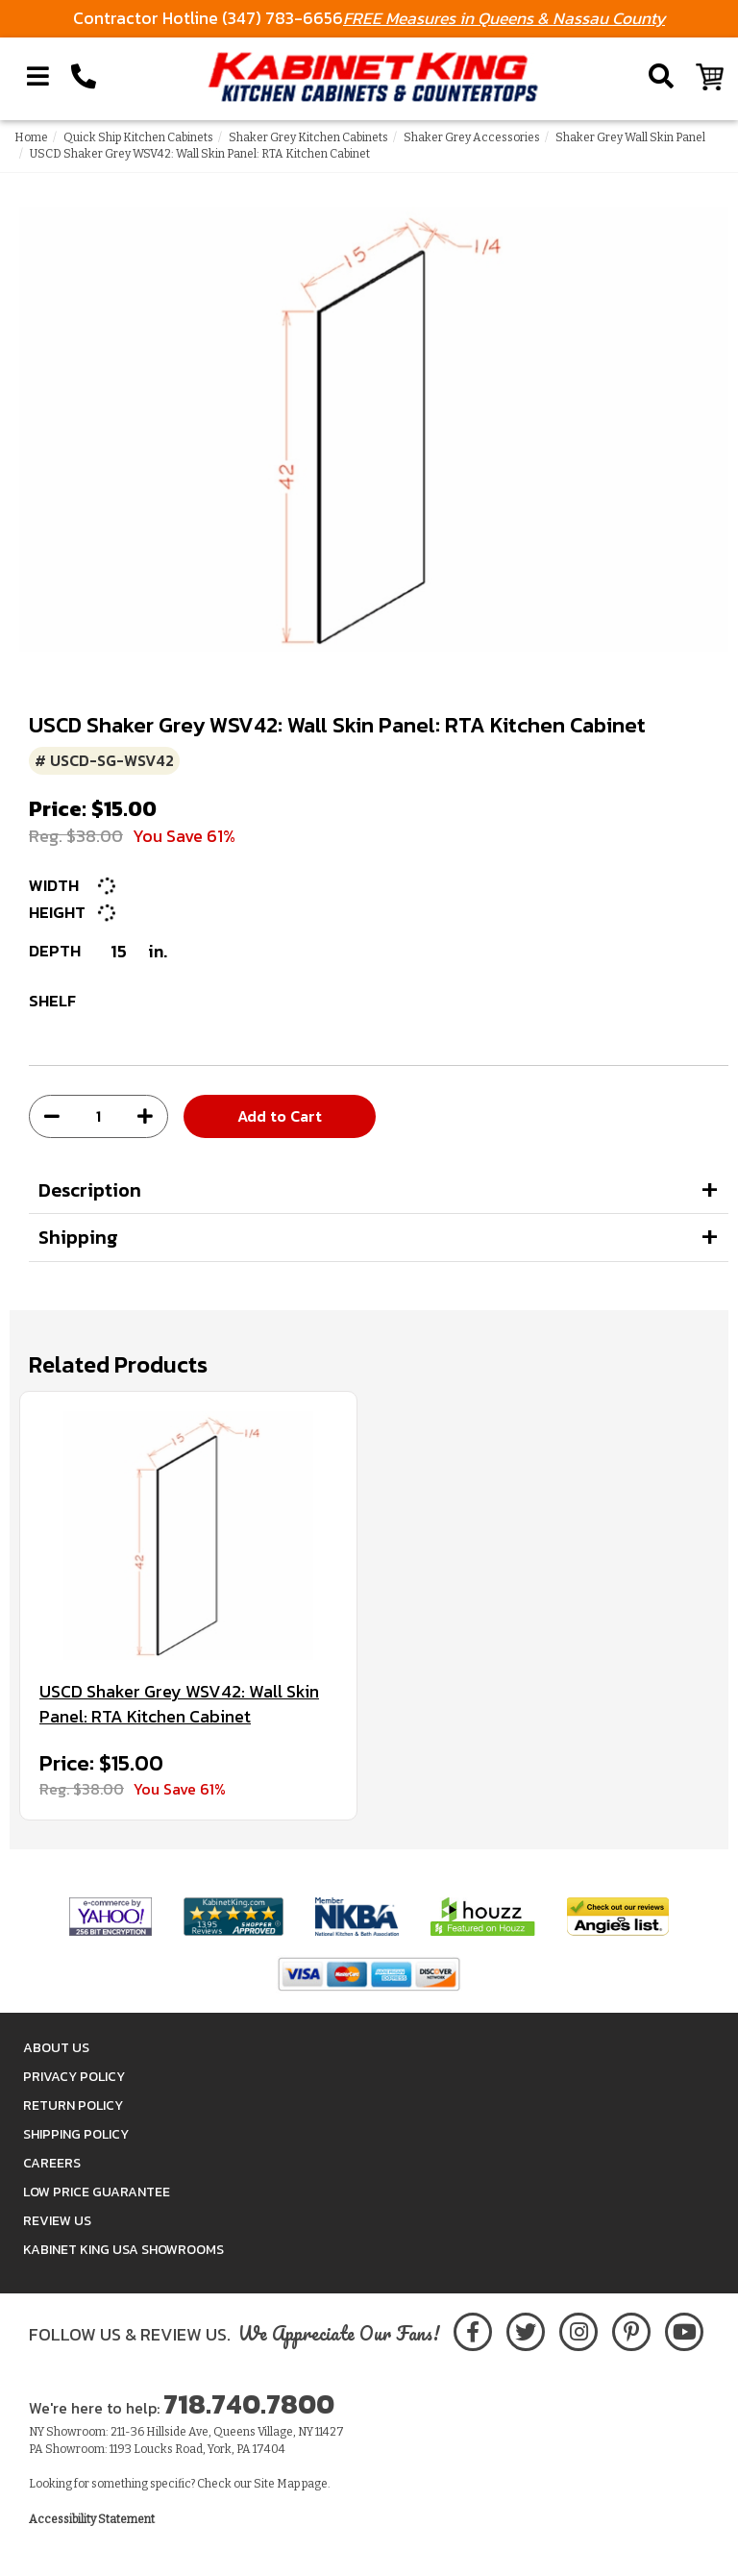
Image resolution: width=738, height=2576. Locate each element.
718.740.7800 (248, 2404)
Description (89, 1190)
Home (31, 137)
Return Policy (73, 2105)
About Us (56, 2048)
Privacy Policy (74, 2077)
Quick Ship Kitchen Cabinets (138, 137)
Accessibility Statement (92, 2519)
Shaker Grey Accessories (472, 137)
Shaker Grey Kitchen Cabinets (308, 137)
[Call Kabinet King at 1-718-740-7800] (84, 76)
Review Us (57, 2221)
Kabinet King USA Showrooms (123, 2250)
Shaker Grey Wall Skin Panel (630, 137)
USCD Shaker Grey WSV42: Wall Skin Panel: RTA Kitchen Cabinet (179, 1703)
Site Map (277, 2483)
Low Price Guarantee (96, 2192)
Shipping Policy (76, 2134)
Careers (52, 2163)
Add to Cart (279, 1115)
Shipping (78, 1237)
